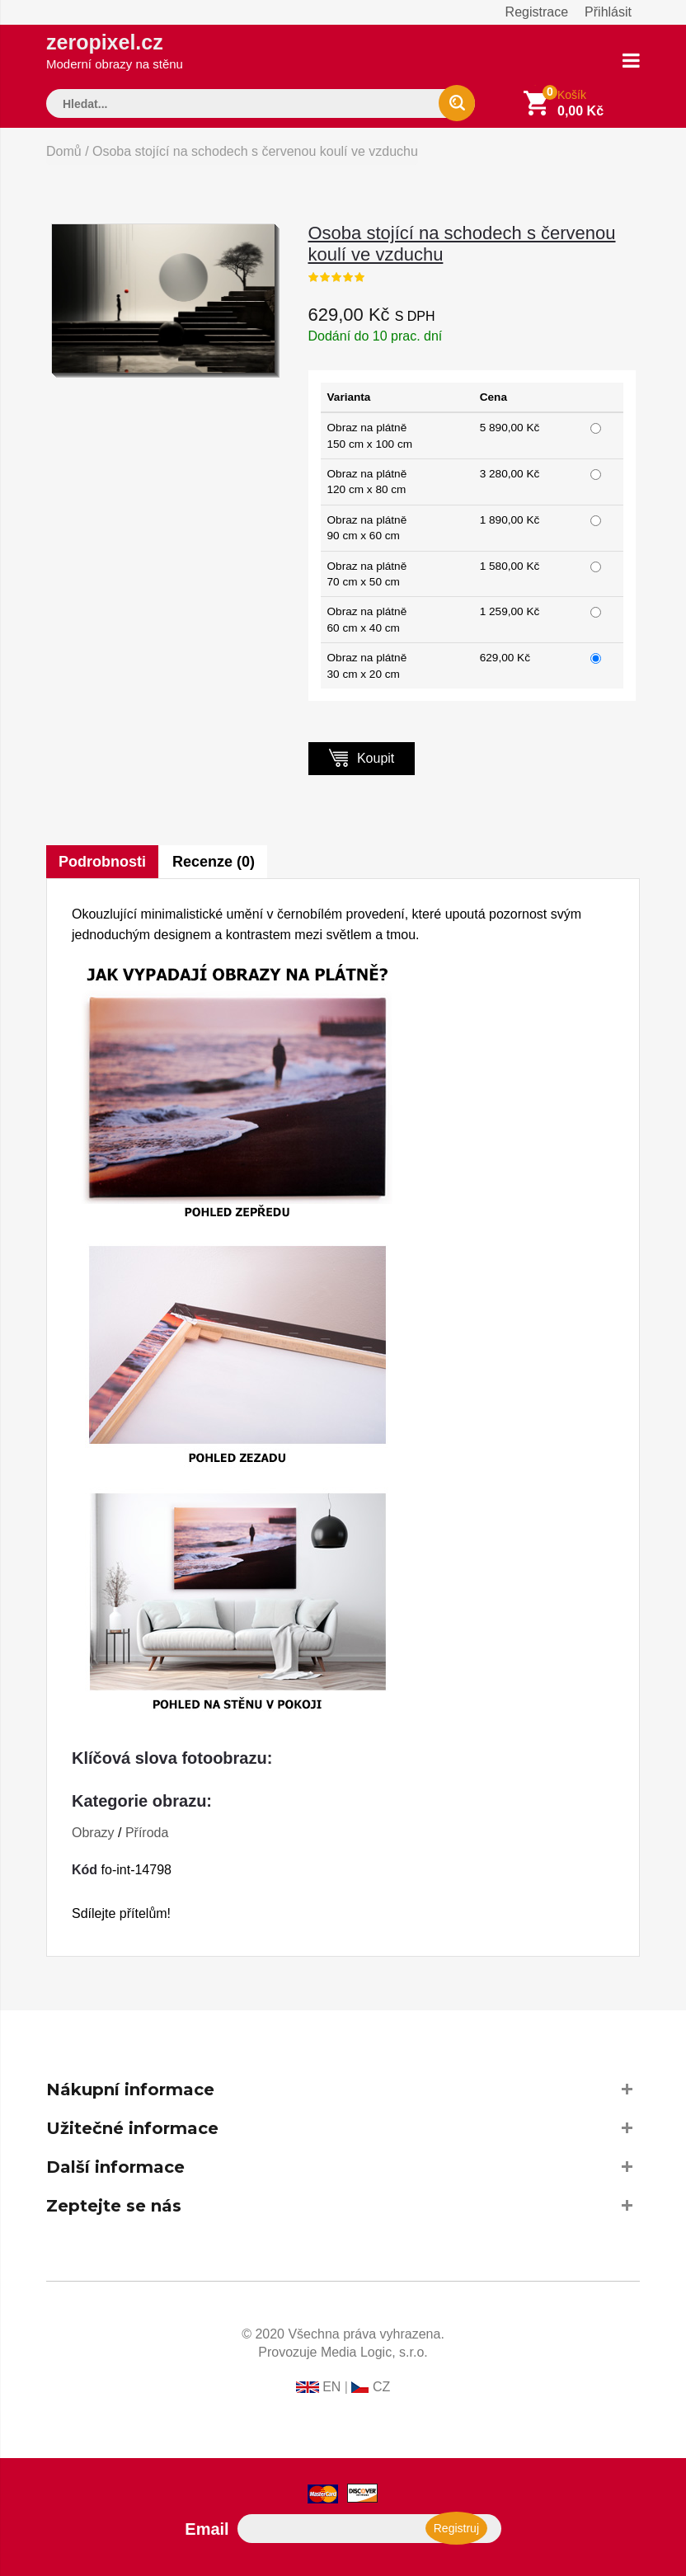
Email (206, 2529)
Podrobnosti (102, 861)
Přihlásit (608, 12)
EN (331, 2387)
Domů (64, 151)
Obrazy (93, 1833)
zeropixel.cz (114, 51)
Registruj (456, 2528)
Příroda (146, 1833)
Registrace (536, 12)
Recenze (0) (213, 861)
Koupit (362, 757)
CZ (381, 2387)
